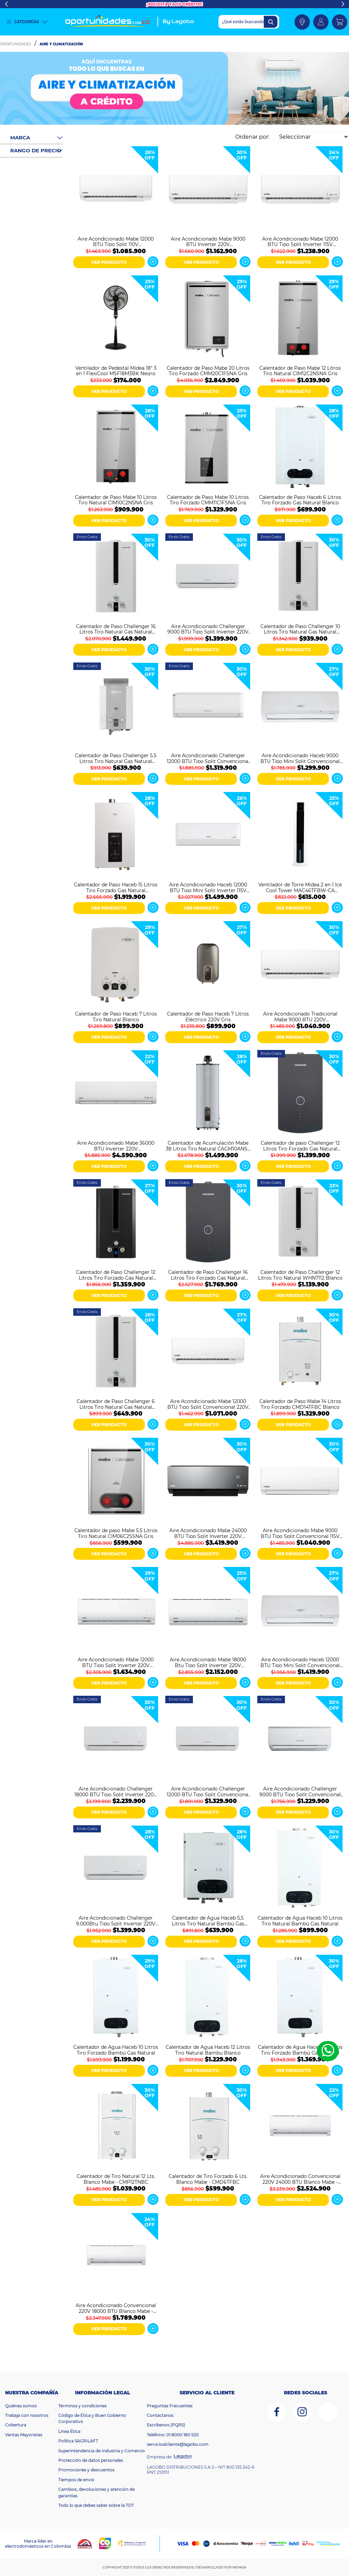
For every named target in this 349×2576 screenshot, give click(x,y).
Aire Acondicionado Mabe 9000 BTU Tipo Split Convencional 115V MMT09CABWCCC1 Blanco (300, 1533)
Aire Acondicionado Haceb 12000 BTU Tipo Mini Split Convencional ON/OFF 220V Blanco (300, 1662)
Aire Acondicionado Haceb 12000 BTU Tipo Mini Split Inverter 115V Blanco (208, 887)
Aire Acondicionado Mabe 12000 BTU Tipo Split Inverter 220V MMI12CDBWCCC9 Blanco (116, 1662)
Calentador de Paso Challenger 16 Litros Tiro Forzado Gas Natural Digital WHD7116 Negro (208, 1274)
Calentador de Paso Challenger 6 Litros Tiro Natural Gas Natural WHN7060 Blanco (116, 1404)
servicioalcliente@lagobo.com (178, 2444)
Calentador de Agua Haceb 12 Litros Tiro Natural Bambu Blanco (208, 2049)
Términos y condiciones (82, 2405)
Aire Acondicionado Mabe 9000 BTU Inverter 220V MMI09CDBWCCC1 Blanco (208, 241)
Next (343, 4)
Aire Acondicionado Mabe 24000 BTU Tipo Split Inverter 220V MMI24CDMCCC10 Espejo (208, 1533)
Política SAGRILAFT (78, 2440)
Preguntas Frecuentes (170, 2405)
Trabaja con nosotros (26, 2415)
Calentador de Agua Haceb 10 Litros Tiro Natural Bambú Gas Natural (300, 1920)
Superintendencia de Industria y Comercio (101, 2450)
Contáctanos (160, 2415)
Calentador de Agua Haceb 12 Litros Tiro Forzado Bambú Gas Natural (300, 2049)
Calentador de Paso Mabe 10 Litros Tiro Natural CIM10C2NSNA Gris (116, 499)
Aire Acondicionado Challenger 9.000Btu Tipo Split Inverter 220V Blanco (115, 1920)
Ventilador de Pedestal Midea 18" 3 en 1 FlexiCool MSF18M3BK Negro (115, 370)
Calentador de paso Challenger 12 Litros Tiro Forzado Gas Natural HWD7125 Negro (300, 1145)
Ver (153, 261)
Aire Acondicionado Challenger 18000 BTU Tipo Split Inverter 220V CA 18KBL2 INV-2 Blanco (115, 1791)
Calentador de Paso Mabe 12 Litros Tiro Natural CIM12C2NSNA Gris (300, 370)
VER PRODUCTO (108, 262)
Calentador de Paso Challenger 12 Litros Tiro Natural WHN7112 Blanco (300, 1274)
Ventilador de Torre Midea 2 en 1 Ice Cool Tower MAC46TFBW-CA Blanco (300, 887)
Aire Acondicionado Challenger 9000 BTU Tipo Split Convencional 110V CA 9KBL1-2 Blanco (300, 1791)
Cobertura (15, 2424)
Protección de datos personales (90, 2460)
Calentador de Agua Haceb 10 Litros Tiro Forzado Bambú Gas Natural (115, 2049)
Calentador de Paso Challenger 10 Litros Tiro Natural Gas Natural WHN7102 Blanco (300, 629)
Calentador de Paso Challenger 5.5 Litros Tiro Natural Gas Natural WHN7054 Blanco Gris (115, 758)
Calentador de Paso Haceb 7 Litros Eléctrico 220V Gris (208, 1016)
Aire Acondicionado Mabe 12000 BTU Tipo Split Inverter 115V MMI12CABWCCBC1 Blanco (300, 241)
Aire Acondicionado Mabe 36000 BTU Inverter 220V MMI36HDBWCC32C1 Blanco (115, 1145)
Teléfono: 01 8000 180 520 (173, 2434)
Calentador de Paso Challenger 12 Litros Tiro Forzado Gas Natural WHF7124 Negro (115, 1274)
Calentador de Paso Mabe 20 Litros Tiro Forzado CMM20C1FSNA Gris (208, 370)
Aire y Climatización (61, 44)
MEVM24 (239, 2567)
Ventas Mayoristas (23, 2434)
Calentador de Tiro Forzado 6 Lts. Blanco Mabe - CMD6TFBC (208, 2179)
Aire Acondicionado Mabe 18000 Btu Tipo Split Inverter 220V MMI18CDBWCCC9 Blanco (208, 1662)
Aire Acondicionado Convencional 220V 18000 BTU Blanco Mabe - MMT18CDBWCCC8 (116, 2308)
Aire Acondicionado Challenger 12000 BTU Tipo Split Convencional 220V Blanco (208, 758)
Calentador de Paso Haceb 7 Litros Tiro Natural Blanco (116, 1016)
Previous (6, 4)
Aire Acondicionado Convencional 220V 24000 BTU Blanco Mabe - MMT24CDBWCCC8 (300, 2179)
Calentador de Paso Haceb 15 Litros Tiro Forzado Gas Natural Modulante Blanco (115, 887)
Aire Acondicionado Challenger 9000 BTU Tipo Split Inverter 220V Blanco (207, 629)
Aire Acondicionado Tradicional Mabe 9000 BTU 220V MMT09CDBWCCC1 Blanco (300, 1016)
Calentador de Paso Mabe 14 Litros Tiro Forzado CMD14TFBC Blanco (300, 1404)
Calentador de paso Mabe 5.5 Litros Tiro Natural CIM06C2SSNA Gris (115, 1533)
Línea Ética (69, 2431)
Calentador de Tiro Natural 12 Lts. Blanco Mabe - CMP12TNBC (116, 2179)
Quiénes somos (21, 2405)
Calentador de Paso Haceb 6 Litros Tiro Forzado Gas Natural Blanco (300, 499)
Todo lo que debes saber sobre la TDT (96, 2505)
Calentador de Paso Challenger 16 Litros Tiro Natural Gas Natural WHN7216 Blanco (116, 629)
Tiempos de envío (76, 2479)
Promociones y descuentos (86, 2469)
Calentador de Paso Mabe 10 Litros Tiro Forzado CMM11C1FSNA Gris (208, 499)
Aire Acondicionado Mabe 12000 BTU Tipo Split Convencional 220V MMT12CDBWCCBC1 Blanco (207, 1404)
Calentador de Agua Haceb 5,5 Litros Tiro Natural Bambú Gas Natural (208, 1920)
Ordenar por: (252, 137)
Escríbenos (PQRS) (166, 2424)
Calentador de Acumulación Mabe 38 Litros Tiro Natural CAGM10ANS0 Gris (208, 1145)
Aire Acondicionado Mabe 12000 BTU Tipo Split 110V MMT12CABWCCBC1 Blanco (116, 241)
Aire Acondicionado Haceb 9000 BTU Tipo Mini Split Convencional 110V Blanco (300, 758)
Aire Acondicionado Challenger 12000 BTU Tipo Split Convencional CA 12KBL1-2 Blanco (208, 1791)
